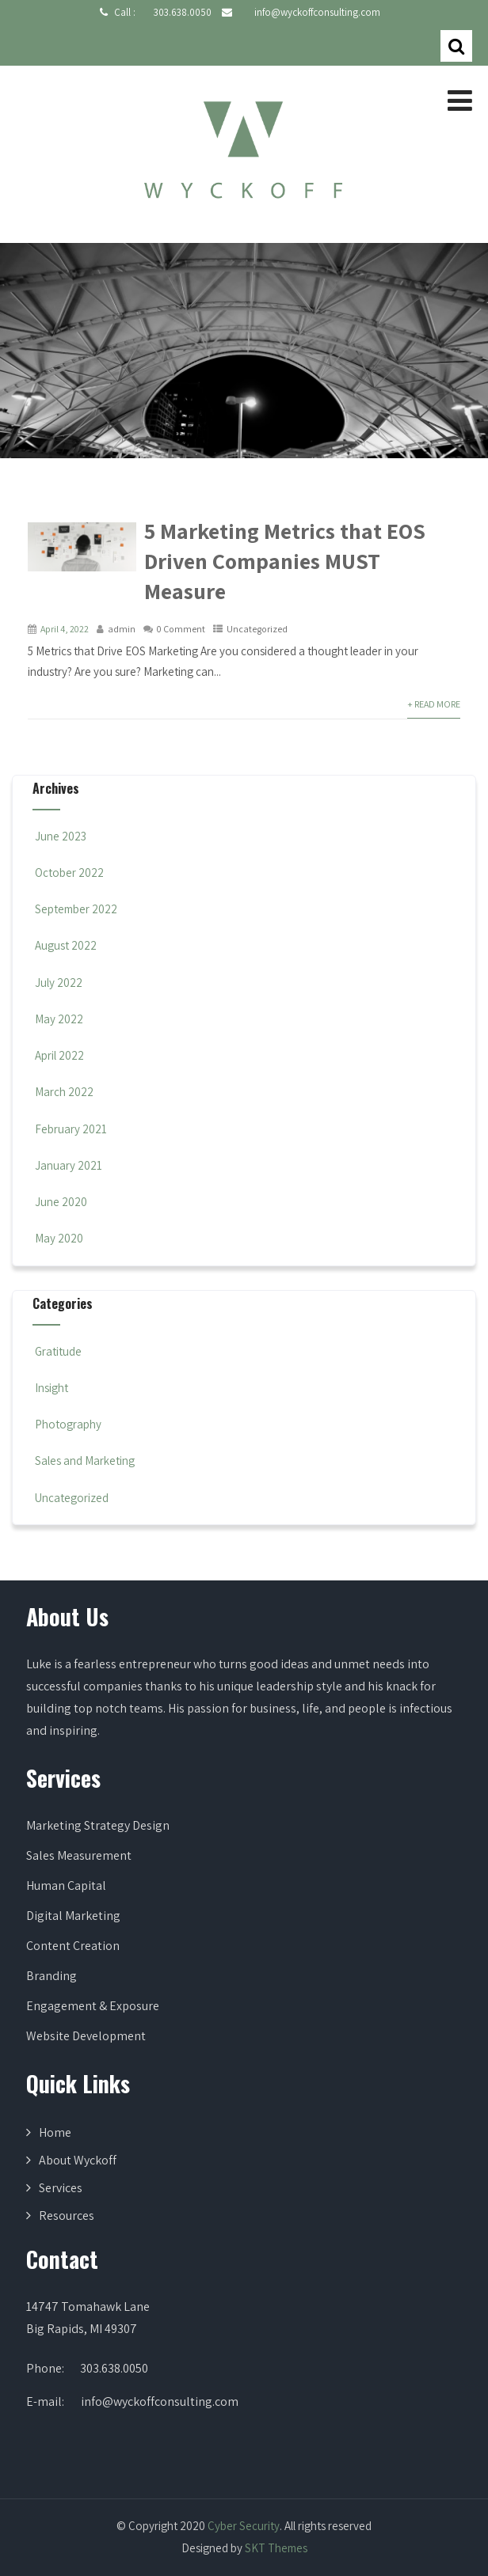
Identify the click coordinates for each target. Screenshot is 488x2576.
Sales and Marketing (83, 1460)
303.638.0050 (183, 12)
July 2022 (58, 982)
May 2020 (59, 1238)
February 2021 (71, 1128)
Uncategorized (257, 629)
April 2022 (59, 1055)
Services (60, 2188)
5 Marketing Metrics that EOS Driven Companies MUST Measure (284, 560)
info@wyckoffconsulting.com (317, 12)
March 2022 (64, 1091)
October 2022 (69, 872)
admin (121, 629)
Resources (66, 2215)
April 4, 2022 (64, 629)
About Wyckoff (77, 2160)
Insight (50, 1387)
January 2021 (68, 1165)
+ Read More (433, 704)
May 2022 (59, 1018)
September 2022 (76, 908)
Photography (66, 1424)
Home (55, 2132)
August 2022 (66, 945)
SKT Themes (276, 2547)
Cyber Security (244, 2525)
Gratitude (57, 1351)
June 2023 (60, 836)
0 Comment (181, 629)
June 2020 (61, 1201)
